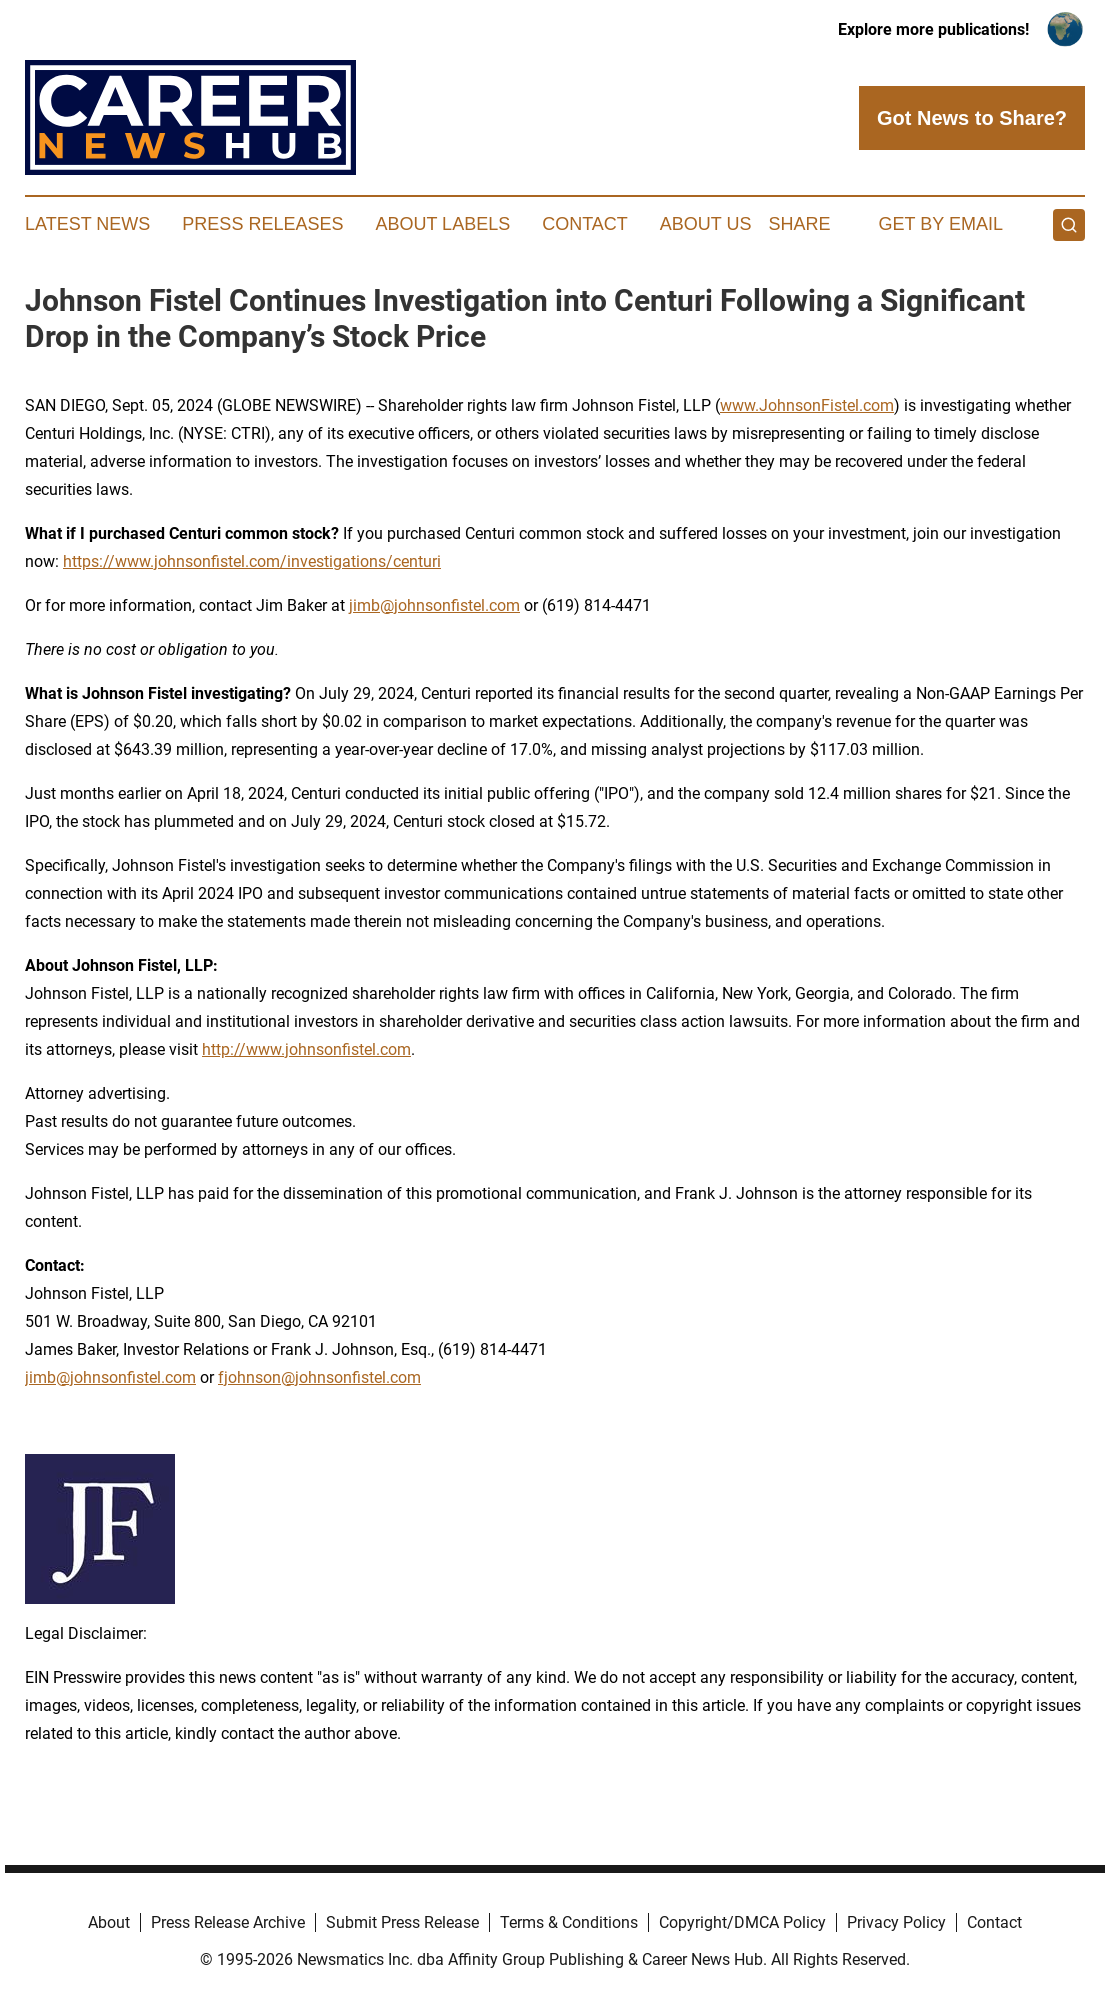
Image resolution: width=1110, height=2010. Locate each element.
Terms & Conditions (569, 1922)
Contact (585, 224)
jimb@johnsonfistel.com (110, 1377)
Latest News (87, 224)
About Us (706, 224)
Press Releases (262, 224)
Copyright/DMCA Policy (742, 1922)
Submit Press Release (402, 1922)
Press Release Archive (228, 1922)
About (109, 1922)
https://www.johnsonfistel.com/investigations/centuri (252, 561)
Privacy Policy (896, 1922)
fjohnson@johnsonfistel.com (319, 1377)
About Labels (442, 224)
